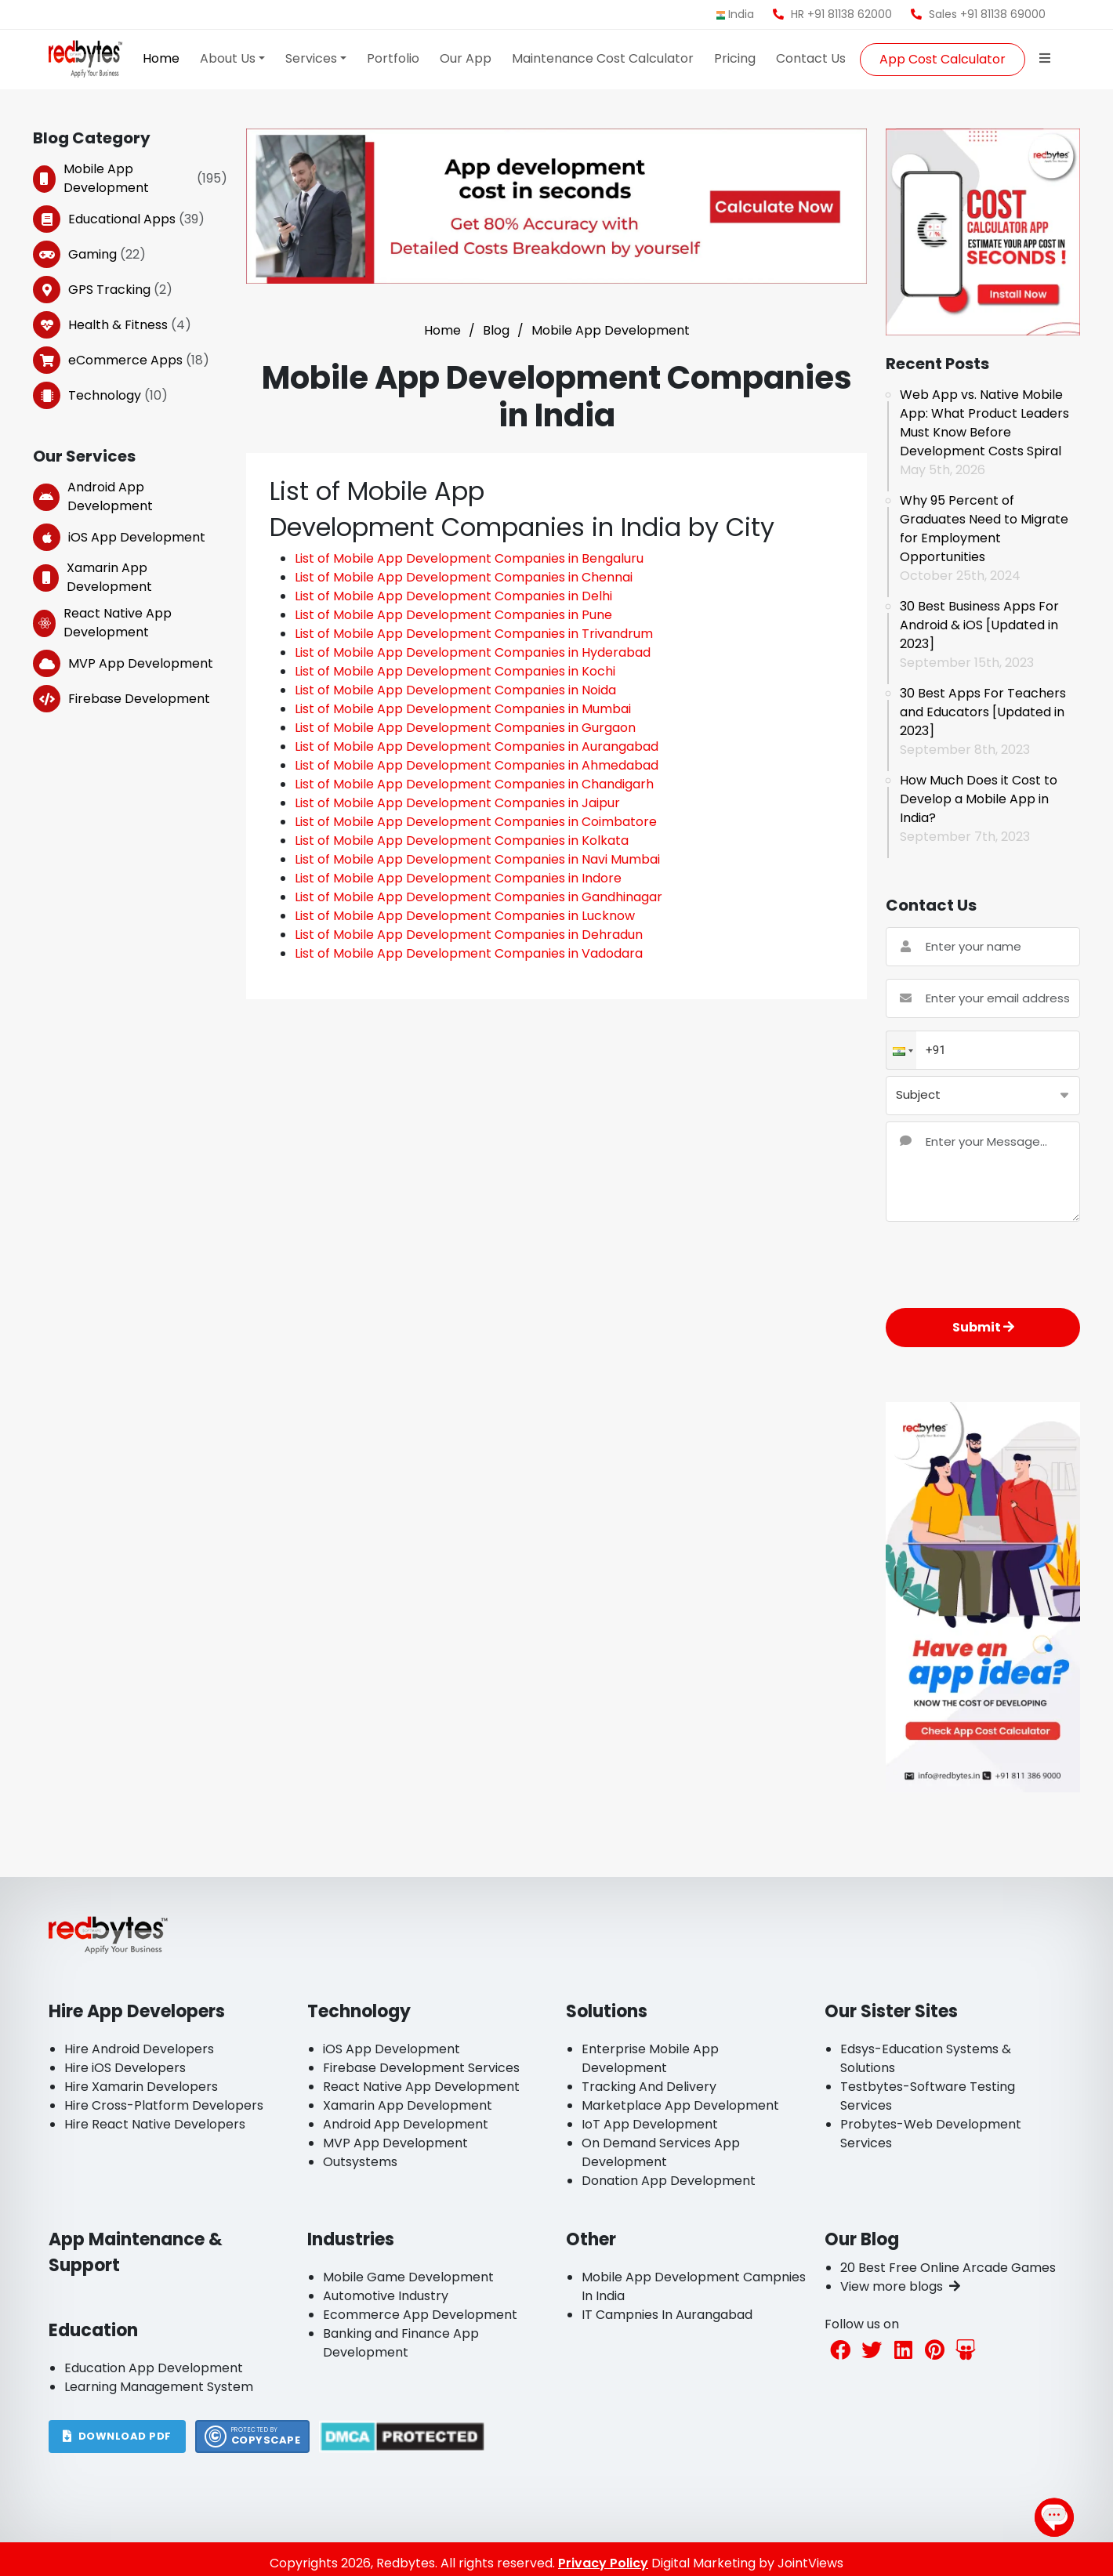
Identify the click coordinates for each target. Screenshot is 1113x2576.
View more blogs (900, 2286)
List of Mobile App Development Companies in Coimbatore (476, 822)
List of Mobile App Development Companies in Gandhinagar (478, 897)
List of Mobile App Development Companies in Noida (455, 690)
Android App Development (93, 496)
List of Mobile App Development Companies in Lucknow (465, 916)
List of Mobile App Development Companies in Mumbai (463, 709)
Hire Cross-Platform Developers (163, 2105)
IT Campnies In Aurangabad (667, 2315)
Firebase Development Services (421, 2068)
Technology (100, 395)
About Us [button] (228, 58)
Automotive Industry (385, 2296)
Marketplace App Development (680, 2105)
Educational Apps (119, 219)
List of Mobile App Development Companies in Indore (458, 878)
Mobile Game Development (408, 2277)
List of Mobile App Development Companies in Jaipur (457, 803)
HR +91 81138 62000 (832, 14)
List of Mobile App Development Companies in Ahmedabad (476, 765)
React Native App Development (102, 622)
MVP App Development (123, 663)
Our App (465, 58)
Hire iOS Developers (125, 2068)
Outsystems (360, 2162)
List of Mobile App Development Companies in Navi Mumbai (477, 859)
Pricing (735, 58)
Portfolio (393, 58)
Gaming (89, 254)
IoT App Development (650, 2124)
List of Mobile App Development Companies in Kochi (455, 671)
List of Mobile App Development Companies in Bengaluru (469, 558)
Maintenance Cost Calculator (603, 58)
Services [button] (311, 58)
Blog (496, 330)
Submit (983, 1327)
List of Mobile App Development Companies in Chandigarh (474, 784)
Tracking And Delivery (649, 2087)
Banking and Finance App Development (401, 2342)
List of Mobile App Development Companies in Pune (453, 615)
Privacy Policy (603, 2563)
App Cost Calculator (942, 59)
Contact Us (811, 58)
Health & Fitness (112, 325)
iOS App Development (119, 537)
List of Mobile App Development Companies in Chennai (464, 577)
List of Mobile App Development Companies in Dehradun (469, 935)
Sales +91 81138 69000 (978, 14)
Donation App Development (669, 2181)
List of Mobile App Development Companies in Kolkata (462, 840)
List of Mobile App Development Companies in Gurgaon (465, 728)
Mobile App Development (130, 178)
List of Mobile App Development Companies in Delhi (453, 596)
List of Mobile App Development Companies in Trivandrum (474, 634)
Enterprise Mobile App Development (650, 2058)
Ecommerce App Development (420, 2315)
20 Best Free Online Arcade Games (948, 2268)
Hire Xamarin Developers (141, 2087)
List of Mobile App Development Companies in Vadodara (469, 953)
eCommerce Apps (121, 360)
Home (161, 58)
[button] (901, 1051)
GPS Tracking (102, 289)
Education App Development (153, 2368)
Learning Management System (158, 2387)
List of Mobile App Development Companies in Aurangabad (476, 746)
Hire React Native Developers (154, 2124)
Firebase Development (121, 698)
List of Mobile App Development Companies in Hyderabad (473, 652)
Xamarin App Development (92, 577)
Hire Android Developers (139, 2049)
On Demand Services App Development (661, 2152)
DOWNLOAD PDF (117, 2436)
